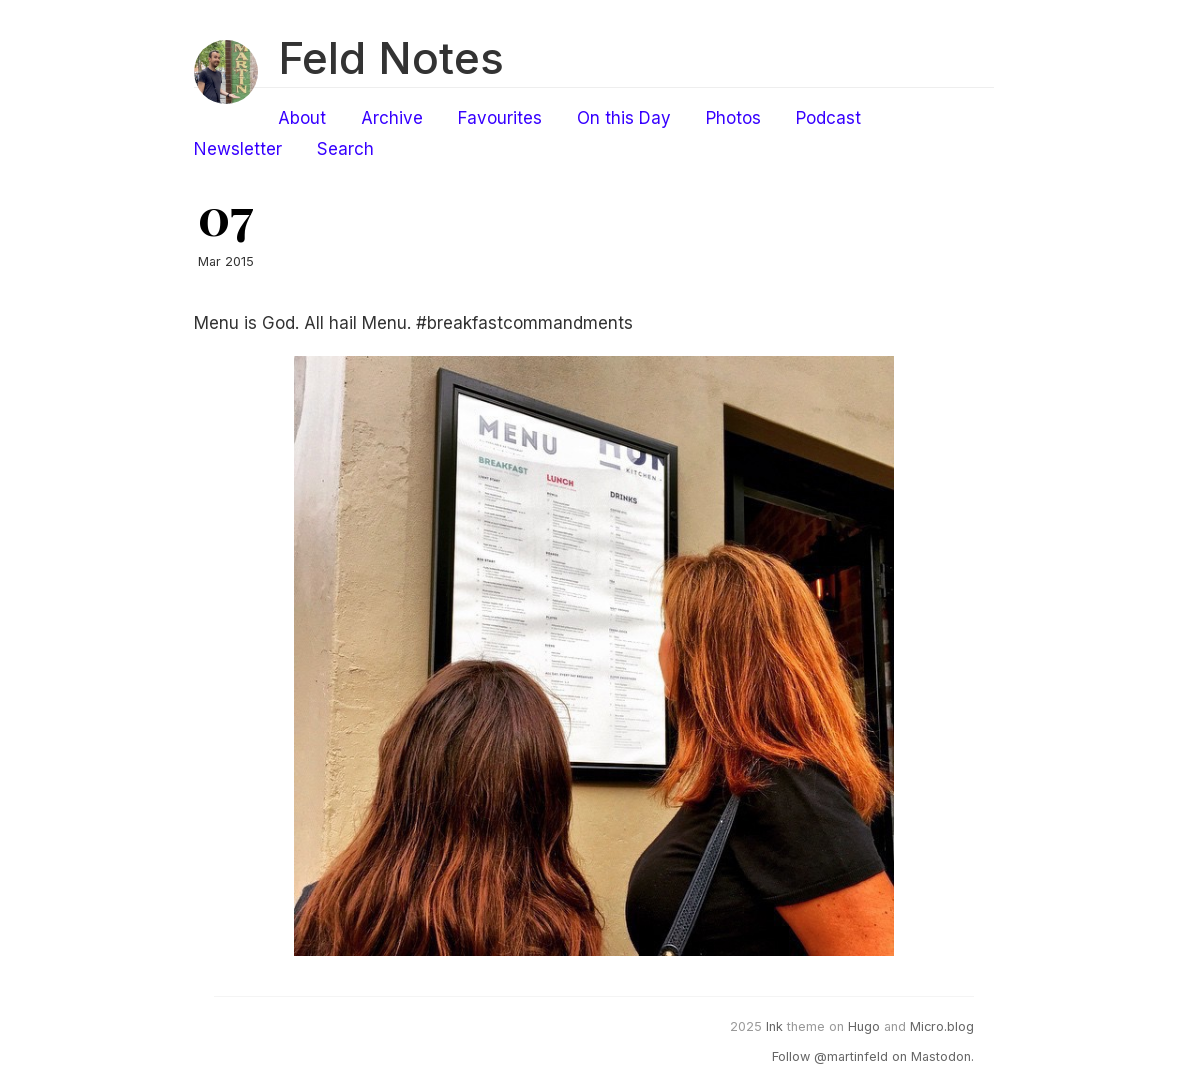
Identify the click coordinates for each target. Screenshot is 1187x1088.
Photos (733, 118)
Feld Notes (391, 58)
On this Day (624, 118)
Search (345, 149)
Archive (392, 118)
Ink (774, 1026)
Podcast (828, 118)
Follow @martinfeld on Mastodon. (873, 1056)
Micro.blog (942, 1026)
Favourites (500, 118)
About (302, 118)
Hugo (864, 1026)
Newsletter (238, 149)
